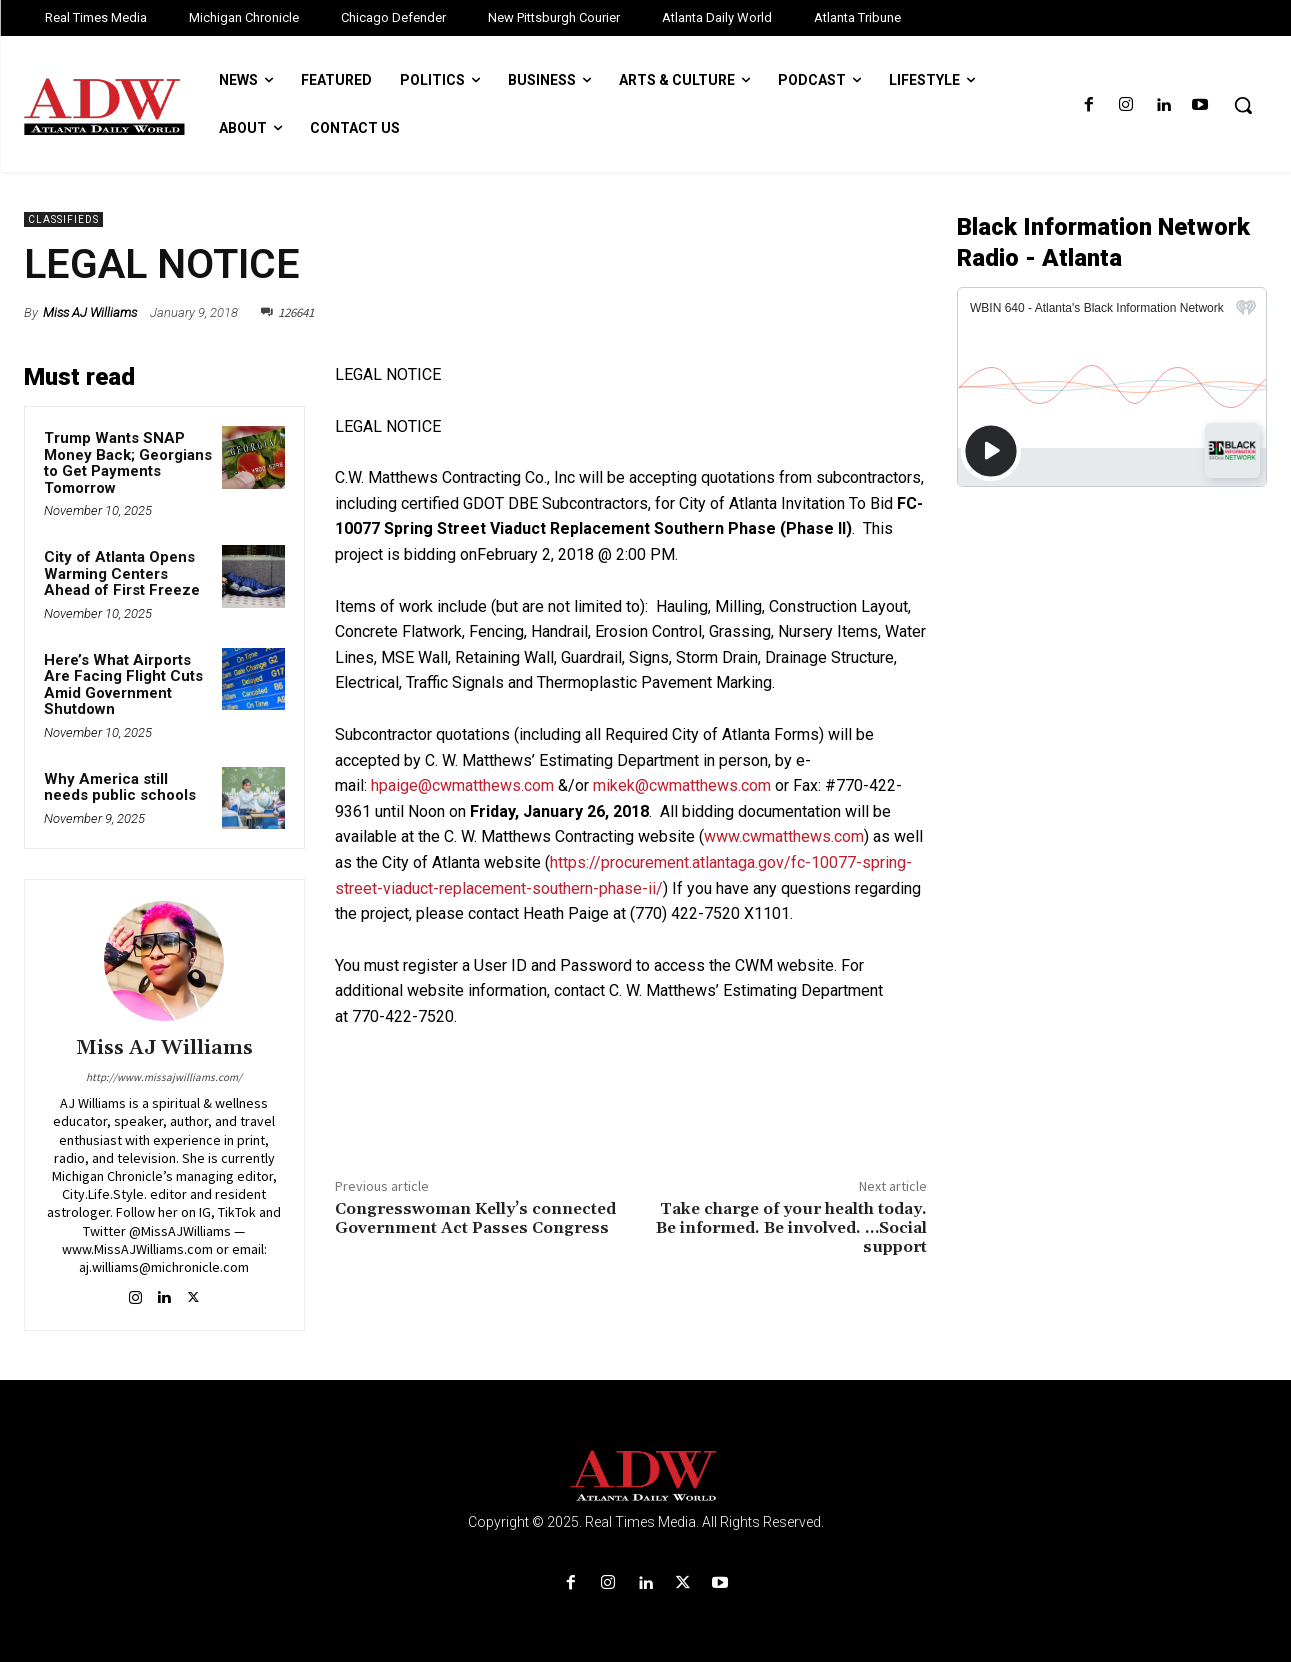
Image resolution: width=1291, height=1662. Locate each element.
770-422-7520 (403, 1016)
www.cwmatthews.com (784, 836)
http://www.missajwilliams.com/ (164, 1077)
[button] (1243, 105)
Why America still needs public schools (120, 787)
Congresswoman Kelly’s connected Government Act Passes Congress (475, 1218)
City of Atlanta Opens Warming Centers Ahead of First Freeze (122, 573)
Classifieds (63, 219)
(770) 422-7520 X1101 (710, 913)
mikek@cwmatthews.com (682, 785)
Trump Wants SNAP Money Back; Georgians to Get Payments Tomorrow (128, 463)
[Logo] (645, 1476)
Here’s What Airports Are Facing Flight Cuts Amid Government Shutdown (123, 685)
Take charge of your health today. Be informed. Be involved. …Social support (791, 1228)
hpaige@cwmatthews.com (462, 785)
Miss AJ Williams (90, 312)
